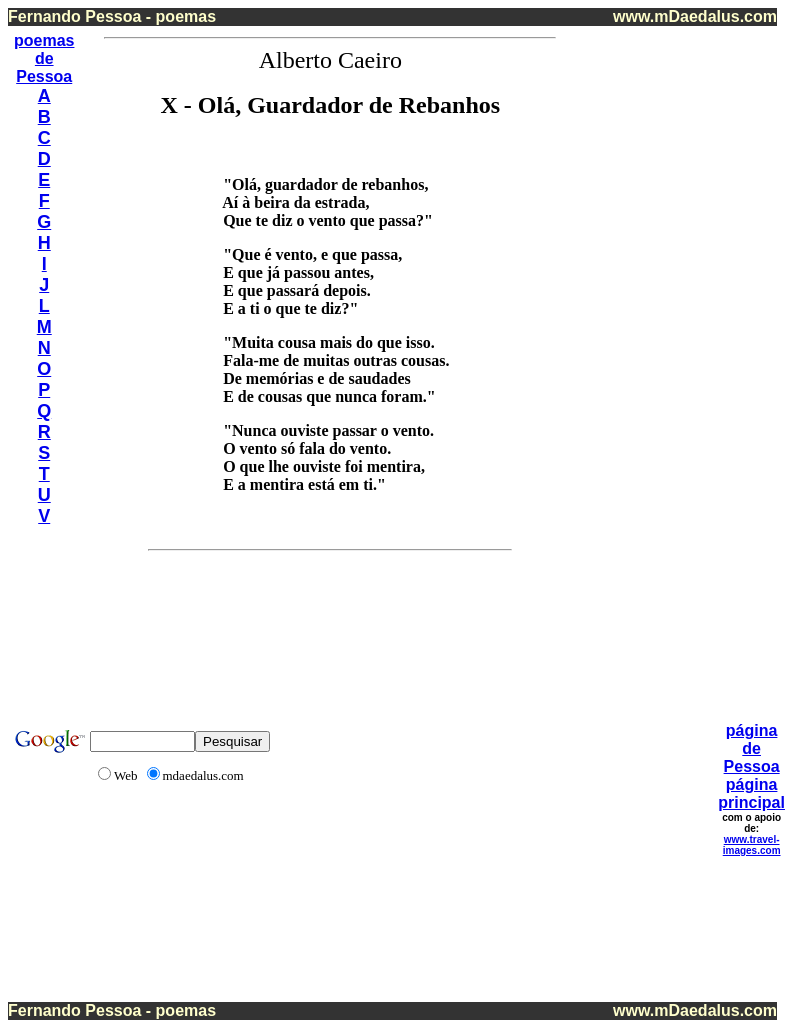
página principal (751, 793)
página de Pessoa (752, 748)
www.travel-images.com (752, 845)
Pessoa (44, 76)
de (44, 58)
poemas (44, 40)
